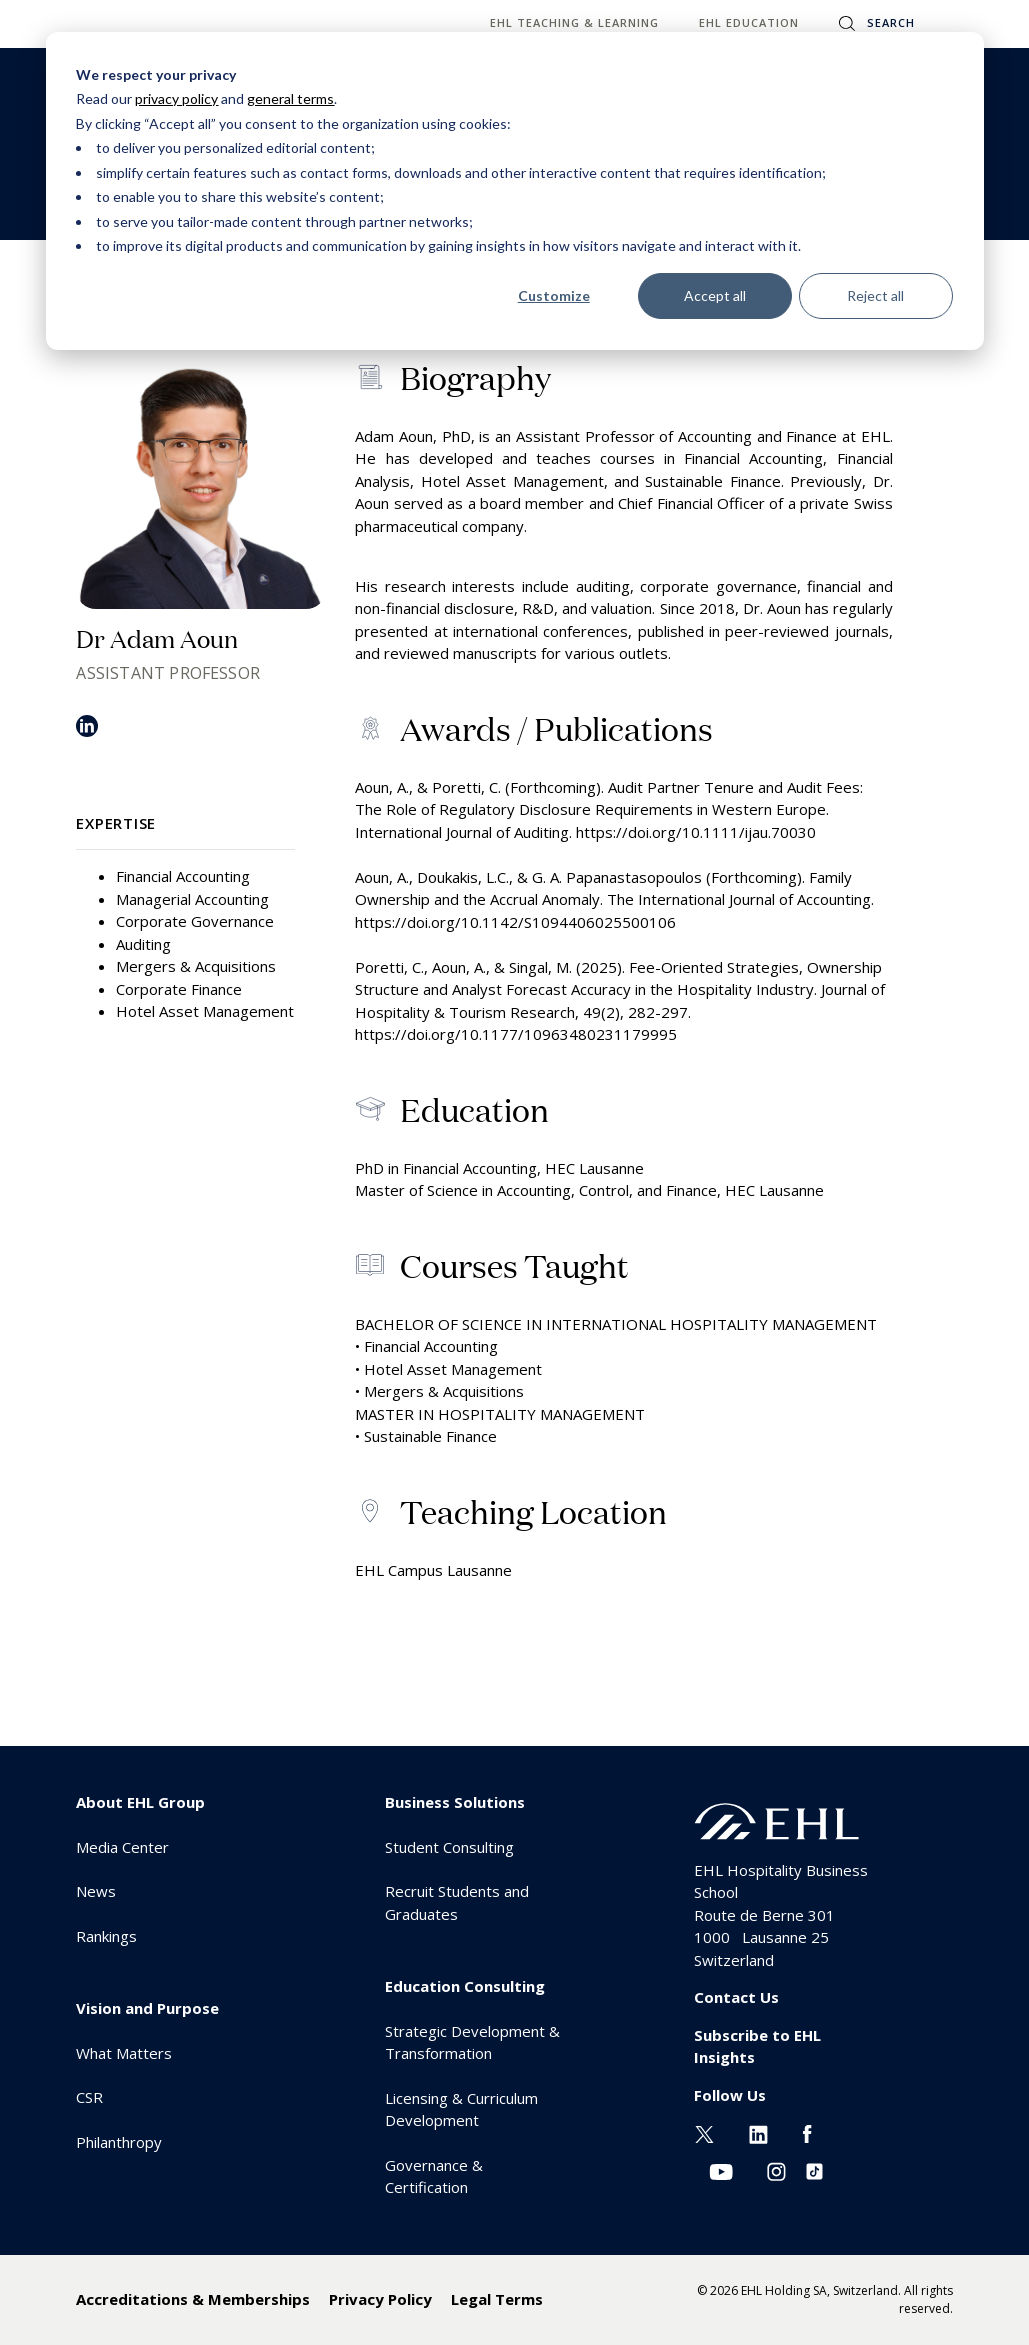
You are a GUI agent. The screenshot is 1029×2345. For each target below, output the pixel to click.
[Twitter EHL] (704, 2132)
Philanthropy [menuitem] (119, 2142)
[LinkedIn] (87, 733)
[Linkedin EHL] (758, 2132)
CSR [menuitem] (89, 2097)
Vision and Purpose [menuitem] (147, 2008)
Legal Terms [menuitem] (497, 2299)
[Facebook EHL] (807, 2132)
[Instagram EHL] (776, 2170)
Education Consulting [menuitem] (465, 1986)
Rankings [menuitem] (106, 1936)
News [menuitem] (96, 1891)
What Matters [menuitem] (124, 2053)
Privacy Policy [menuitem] (380, 2299)
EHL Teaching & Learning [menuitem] (574, 22)
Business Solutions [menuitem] (455, 1802)
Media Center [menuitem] (122, 1847)
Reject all (875, 295)
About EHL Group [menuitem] (140, 1802)
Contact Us (736, 1997)
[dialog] (515, 191)
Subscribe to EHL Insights (757, 2046)
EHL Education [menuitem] (749, 22)
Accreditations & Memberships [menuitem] (193, 2299)
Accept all (715, 295)
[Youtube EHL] (721, 2170)
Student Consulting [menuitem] (449, 1847)
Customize (554, 295)
